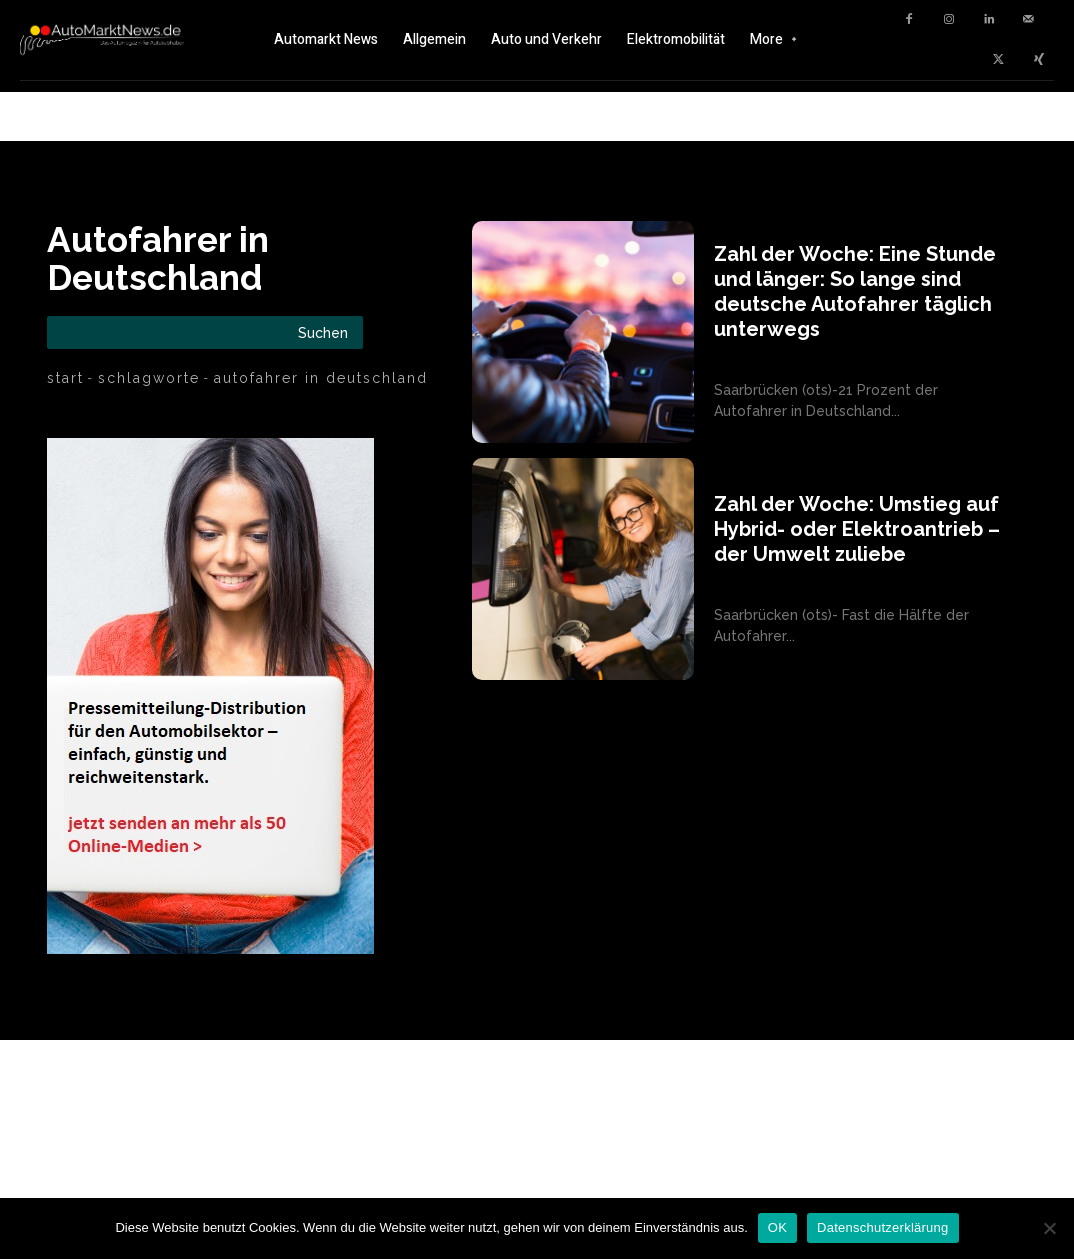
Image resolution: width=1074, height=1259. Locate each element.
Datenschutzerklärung (882, 1227)
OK (777, 1227)
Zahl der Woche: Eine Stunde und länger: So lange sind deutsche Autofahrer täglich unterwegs (855, 291)
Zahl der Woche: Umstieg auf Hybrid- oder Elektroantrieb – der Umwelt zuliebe (857, 529)
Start (65, 378)
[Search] (323, 332)
